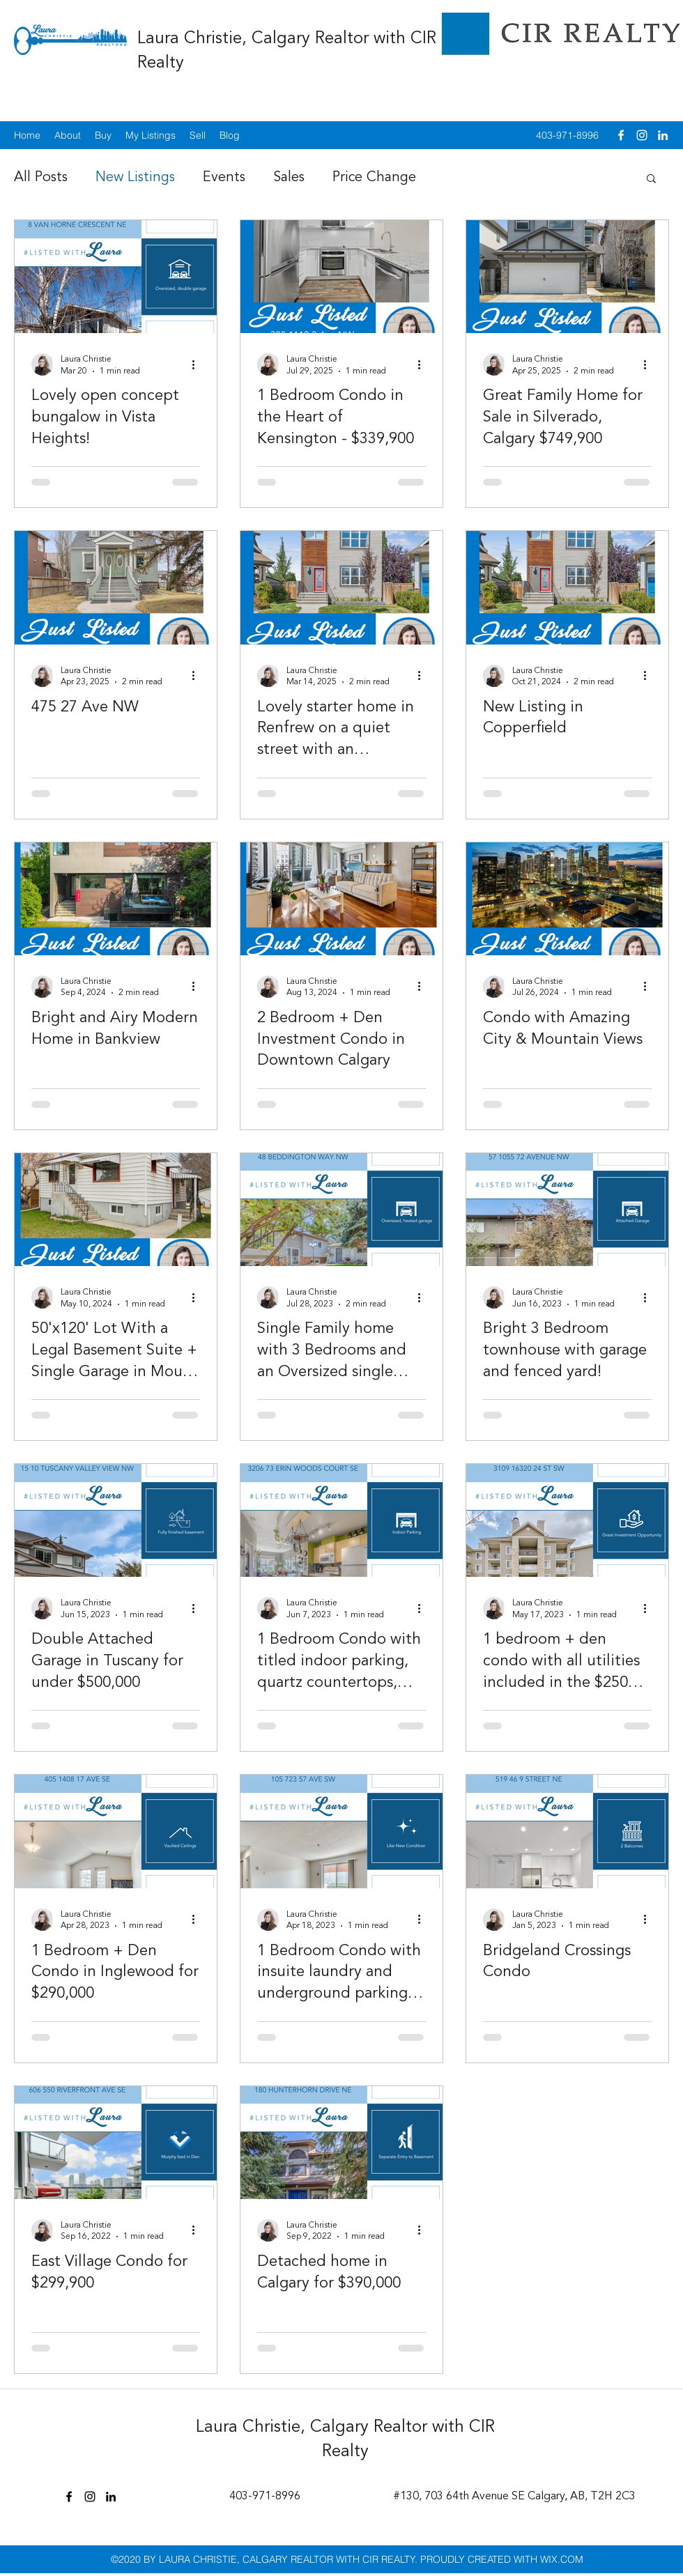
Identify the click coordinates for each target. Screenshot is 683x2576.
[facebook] (621, 135)
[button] (651, 179)
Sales (289, 178)
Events (224, 178)
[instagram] (642, 135)
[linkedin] (663, 135)
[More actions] (198, 364)
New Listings (135, 178)
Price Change (374, 178)
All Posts (41, 178)
